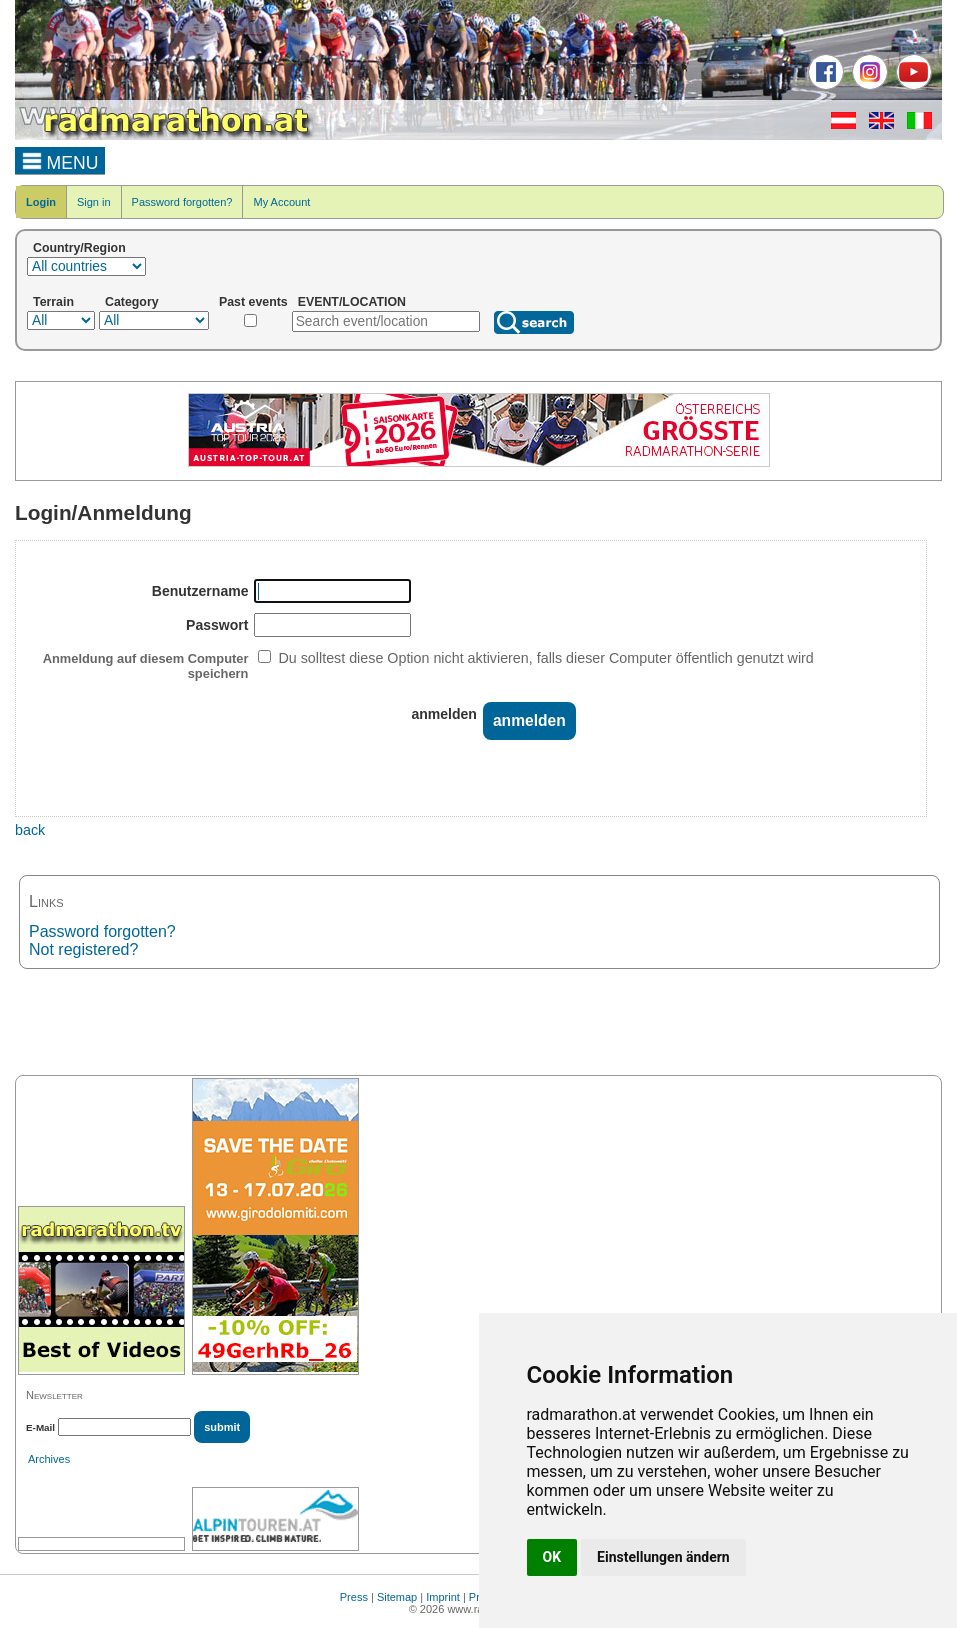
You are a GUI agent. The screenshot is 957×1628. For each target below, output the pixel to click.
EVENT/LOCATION (352, 302)
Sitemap (397, 1597)
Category (132, 302)
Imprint (443, 1597)
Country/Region (79, 248)
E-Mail (40, 1427)
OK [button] (552, 1557)
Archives (49, 1459)
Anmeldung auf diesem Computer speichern (146, 666)
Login (41, 202)
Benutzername (200, 591)
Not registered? (83, 949)
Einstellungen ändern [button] (663, 1557)
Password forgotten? (182, 202)
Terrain (53, 302)
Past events (253, 302)
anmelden (444, 714)
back (30, 830)
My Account (281, 202)
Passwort (217, 625)
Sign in (94, 202)
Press (354, 1597)
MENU (60, 160)
